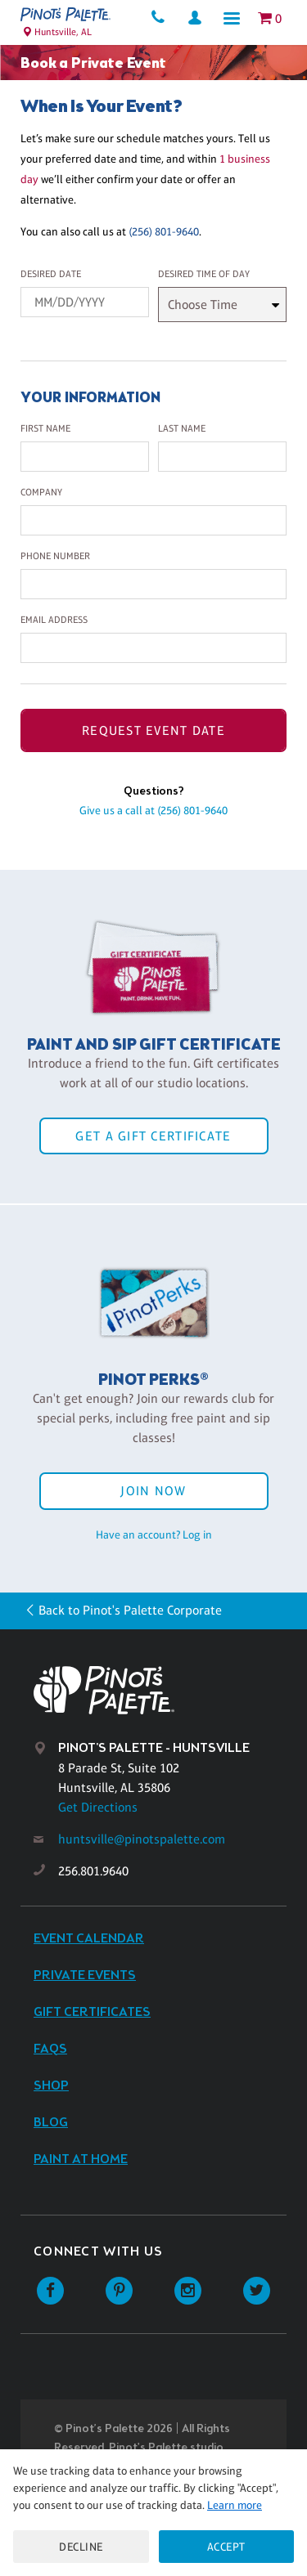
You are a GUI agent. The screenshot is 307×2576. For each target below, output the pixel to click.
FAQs (50, 2049)
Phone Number (55, 556)
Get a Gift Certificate (153, 1136)
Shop (51, 2085)
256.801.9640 (93, 1871)
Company (41, 492)
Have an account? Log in (154, 1534)
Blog (51, 2122)
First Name (45, 428)
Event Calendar (89, 1938)
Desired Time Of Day (204, 274)
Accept (226, 2546)
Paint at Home (81, 2159)
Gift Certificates (92, 2012)
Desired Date (50, 274)
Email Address (54, 619)
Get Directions (98, 1807)
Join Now (153, 1491)
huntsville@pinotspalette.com (141, 1839)
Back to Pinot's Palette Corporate (130, 1610)
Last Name (181, 428)
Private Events (85, 1975)
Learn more (234, 2504)
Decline (81, 2546)
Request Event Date (153, 730)
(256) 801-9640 (164, 231)
